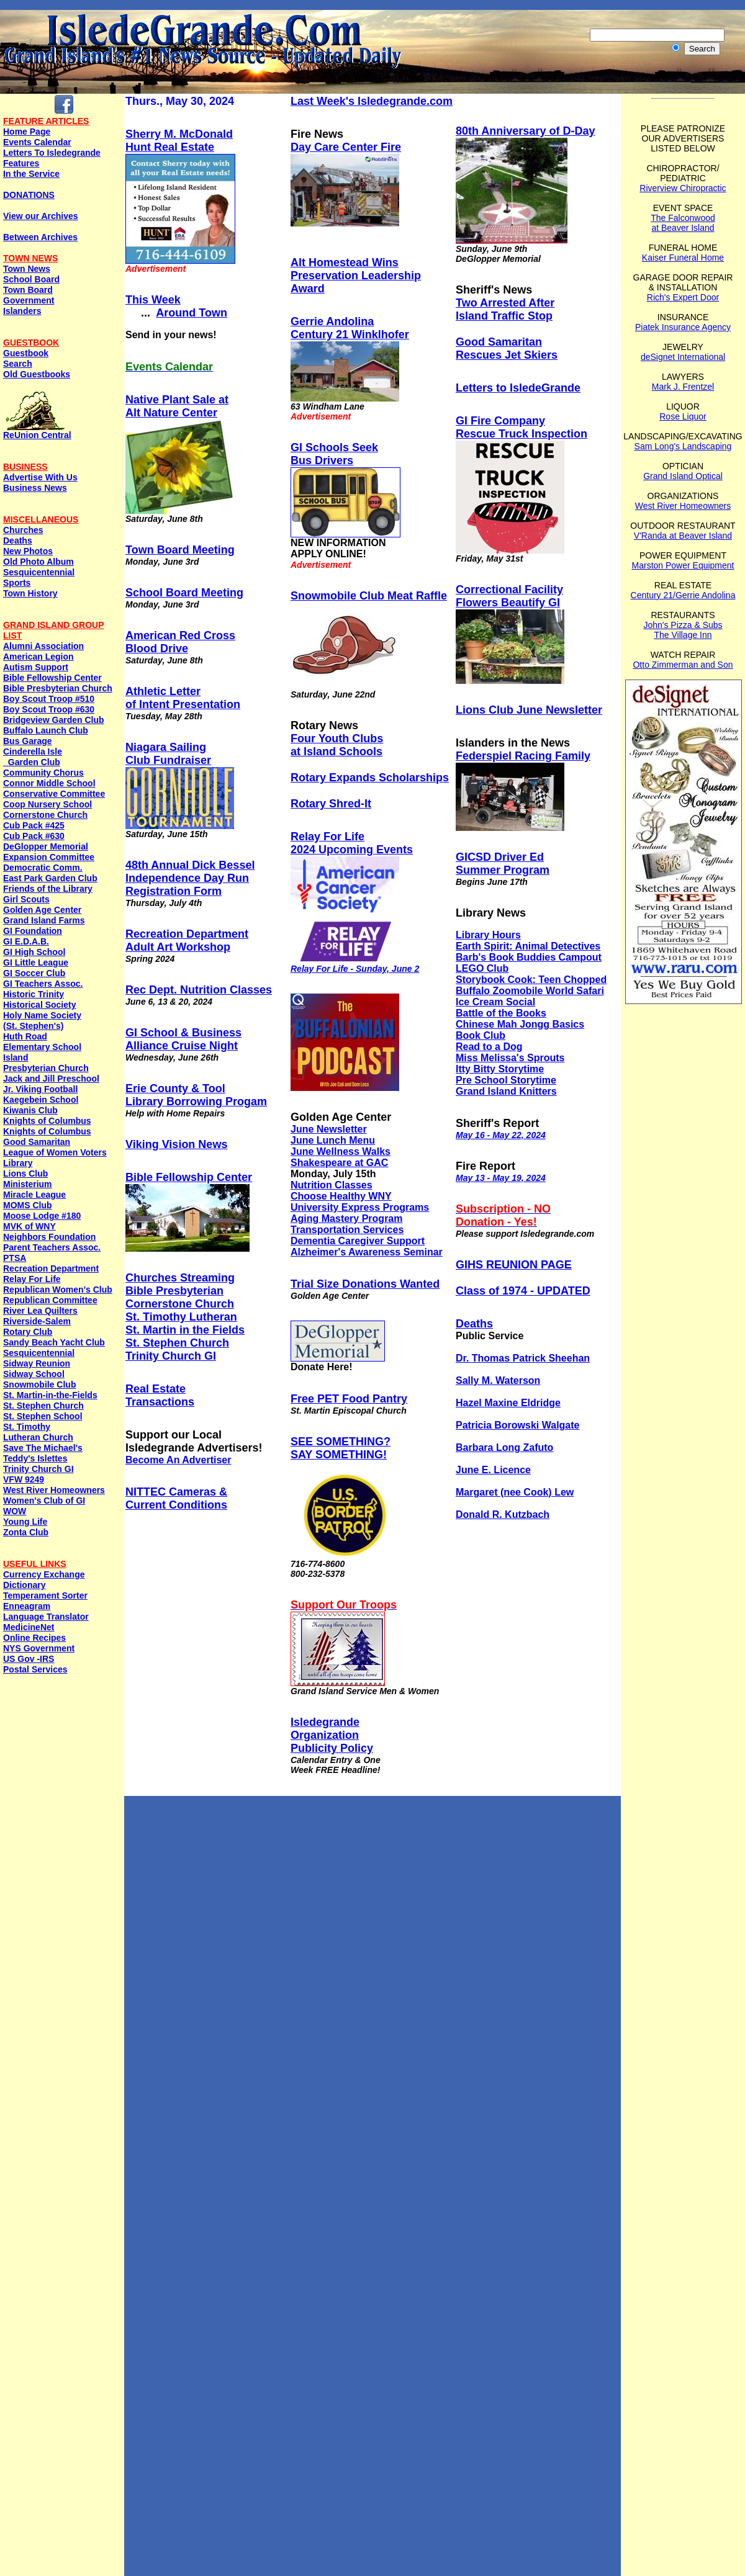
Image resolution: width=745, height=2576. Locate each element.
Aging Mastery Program (346, 1218)
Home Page (26, 132)
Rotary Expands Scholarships (370, 777)
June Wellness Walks (341, 1151)
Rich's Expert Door (683, 297)
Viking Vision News (176, 1144)
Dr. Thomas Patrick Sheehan (523, 1358)
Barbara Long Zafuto (504, 1447)
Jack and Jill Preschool (51, 1079)
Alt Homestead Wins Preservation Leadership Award (356, 275)
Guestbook (25, 353)
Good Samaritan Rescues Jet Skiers (507, 348)
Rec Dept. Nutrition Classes (198, 990)
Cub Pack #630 (34, 836)
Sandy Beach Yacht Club (54, 1342)
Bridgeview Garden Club (53, 720)
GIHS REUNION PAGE (514, 1265)
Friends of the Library (48, 889)
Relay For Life (32, 1279)
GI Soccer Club (34, 973)
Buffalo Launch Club (45, 730)
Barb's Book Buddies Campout (529, 957)
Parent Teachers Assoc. (52, 1247)
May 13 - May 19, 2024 (501, 1178)
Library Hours (488, 935)
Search (17, 364)
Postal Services (35, 1669)
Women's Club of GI (44, 1501)
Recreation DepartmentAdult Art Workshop (186, 940)
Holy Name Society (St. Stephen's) (42, 1020)
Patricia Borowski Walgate (517, 1425)
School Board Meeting (184, 592)
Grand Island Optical (683, 476)
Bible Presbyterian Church (57, 688)
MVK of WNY (29, 1226)
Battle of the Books (501, 1013)
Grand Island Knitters (506, 1091)
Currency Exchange (44, 1574)
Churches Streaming (180, 1278)
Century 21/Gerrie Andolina (683, 595)
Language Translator (46, 1617)
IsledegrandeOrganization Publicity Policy (332, 1735)
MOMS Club (27, 1205)
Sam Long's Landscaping (683, 446)
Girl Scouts (26, 899)
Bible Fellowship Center (52, 678)
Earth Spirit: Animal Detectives (528, 946)
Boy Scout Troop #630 (48, 709)
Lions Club (25, 1173)
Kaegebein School (40, 1100)
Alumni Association (43, 646)
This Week (153, 300)
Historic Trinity (33, 994)
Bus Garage (27, 741)
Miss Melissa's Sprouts (510, 1057)
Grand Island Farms (43, 920)
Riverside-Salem (37, 1321)
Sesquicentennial (38, 572)
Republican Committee (50, 1300)
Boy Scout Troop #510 (48, 699)
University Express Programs (360, 1207)
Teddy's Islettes (35, 1458)
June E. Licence (493, 1470)
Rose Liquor (683, 416)
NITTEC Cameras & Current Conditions (176, 1498)
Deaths (17, 540)
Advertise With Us (40, 477)
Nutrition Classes (331, 1185)
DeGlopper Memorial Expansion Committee (48, 851)
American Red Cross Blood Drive (180, 642)
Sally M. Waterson (498, 1380)
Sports (16, 583)
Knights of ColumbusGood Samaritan (47, 1136)
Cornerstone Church (45, 815)
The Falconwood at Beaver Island (683, 223)
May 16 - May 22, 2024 (501, 1135)
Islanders (22, 311)
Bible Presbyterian (174, 1291)
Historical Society (39, 1005)
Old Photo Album (38, 562)
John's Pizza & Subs (682, 625)
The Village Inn (682, 635)
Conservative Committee (54, 794)
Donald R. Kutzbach (502, 1514)
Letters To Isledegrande (52, 153)
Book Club (480, 1035)
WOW (14, 1511)
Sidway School (34, 1374)
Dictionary (24, 1585)
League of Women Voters (55, 1152)
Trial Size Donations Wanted (365, 1284)
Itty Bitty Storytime (500, 1069)
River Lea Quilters (40, 1311)
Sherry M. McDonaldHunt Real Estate (179, 140)
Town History (30, 593)
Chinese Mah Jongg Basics (520, 1024)
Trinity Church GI (38, 1469)
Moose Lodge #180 (42, 1216)
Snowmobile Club (39, 1384)
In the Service (31, 174)
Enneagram (26, 1606)
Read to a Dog (489, 1046)
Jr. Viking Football (40, 1089)
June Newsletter (329, 1129)
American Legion (38, 657)
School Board (31, 279)
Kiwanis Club (30, 1110)
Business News (35, 488)
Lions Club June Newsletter (529, 710)
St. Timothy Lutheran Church (38, 1432)
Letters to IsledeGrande (518, 388)
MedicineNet (28, 1627)
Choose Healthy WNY (341, 1196)
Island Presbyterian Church (46, 1062)
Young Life (25, 1522)
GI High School (34, 952)
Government (28, 300)
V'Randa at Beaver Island (683, 536)
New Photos (28, 551)
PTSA (14, 1258)
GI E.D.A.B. (26, 941)
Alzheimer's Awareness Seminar (367, 1252)
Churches (23, 530)
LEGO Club (482, 968)
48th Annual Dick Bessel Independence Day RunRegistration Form (190, 878)
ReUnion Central (37, 431)
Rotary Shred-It (331, 803)
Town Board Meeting (180, 550)
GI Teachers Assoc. (43, 984)
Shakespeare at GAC (339, 1162)
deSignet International (683, 357)
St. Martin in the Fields (185, 1330)
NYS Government (38, 1648)
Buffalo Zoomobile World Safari (530, 990)
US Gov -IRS (28, 1659)
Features (21, 163)
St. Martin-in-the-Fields (50, 1395)
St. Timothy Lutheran (181, 1317)
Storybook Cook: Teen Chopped (531, 979)
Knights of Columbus (47, 1121)
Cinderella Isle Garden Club (32, 757)
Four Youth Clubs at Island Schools (337, 745)
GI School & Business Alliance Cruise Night (183, 1039)
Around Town (191, 313)
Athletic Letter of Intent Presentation (182, 698)
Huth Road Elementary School (42, 1041)
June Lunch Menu (333, 1140)
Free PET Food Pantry (349, 1399)
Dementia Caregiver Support (358, 1241)
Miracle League (34, 1195)
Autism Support (35, 667)
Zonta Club (25, 1532)
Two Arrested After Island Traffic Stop (505, 309)
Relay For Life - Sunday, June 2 (355, 969)
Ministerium (27, 1184)
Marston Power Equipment (683, 565)
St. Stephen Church (43, 1406)
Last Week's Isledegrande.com (372, 101)
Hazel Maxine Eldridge (508, 1403)
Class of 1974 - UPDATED (523, 1291)
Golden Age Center (42, 910)
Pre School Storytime (506, 1080)
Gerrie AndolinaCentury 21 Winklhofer (350, 328)
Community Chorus (43, 773)
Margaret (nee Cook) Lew (515, 1492)
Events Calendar (37, 142)
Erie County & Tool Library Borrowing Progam (196, 1095)
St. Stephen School (43, 1416)
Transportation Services (347, 1229)
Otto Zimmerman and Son (683, 665)
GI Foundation (32, 931)
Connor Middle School (49, 783)
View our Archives (40, 216)
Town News (26, 269)
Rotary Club (27, 1332)
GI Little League (35, 962)
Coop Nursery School (47, 804)
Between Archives (40, 237)
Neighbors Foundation (49, 1237)
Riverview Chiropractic (682, 188)
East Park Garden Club (50, 878)
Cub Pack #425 (34, 825)
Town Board (28, 290)
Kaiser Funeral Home (683, 258)
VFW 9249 (23, 1479)
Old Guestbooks (36, 374)
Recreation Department (51, 1268)
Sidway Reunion (36, 1363)
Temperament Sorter (45, 1595)
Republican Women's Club (57, 1290)
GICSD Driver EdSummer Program (502, 863)
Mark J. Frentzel (683, 387)
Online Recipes (34, 1638)
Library (17, 1163)
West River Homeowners (54, 1490)
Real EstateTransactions (159, 1395)
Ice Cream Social (495, 1002)
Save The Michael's (43, 1448)
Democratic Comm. (43, 868)
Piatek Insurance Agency (683, 327)
